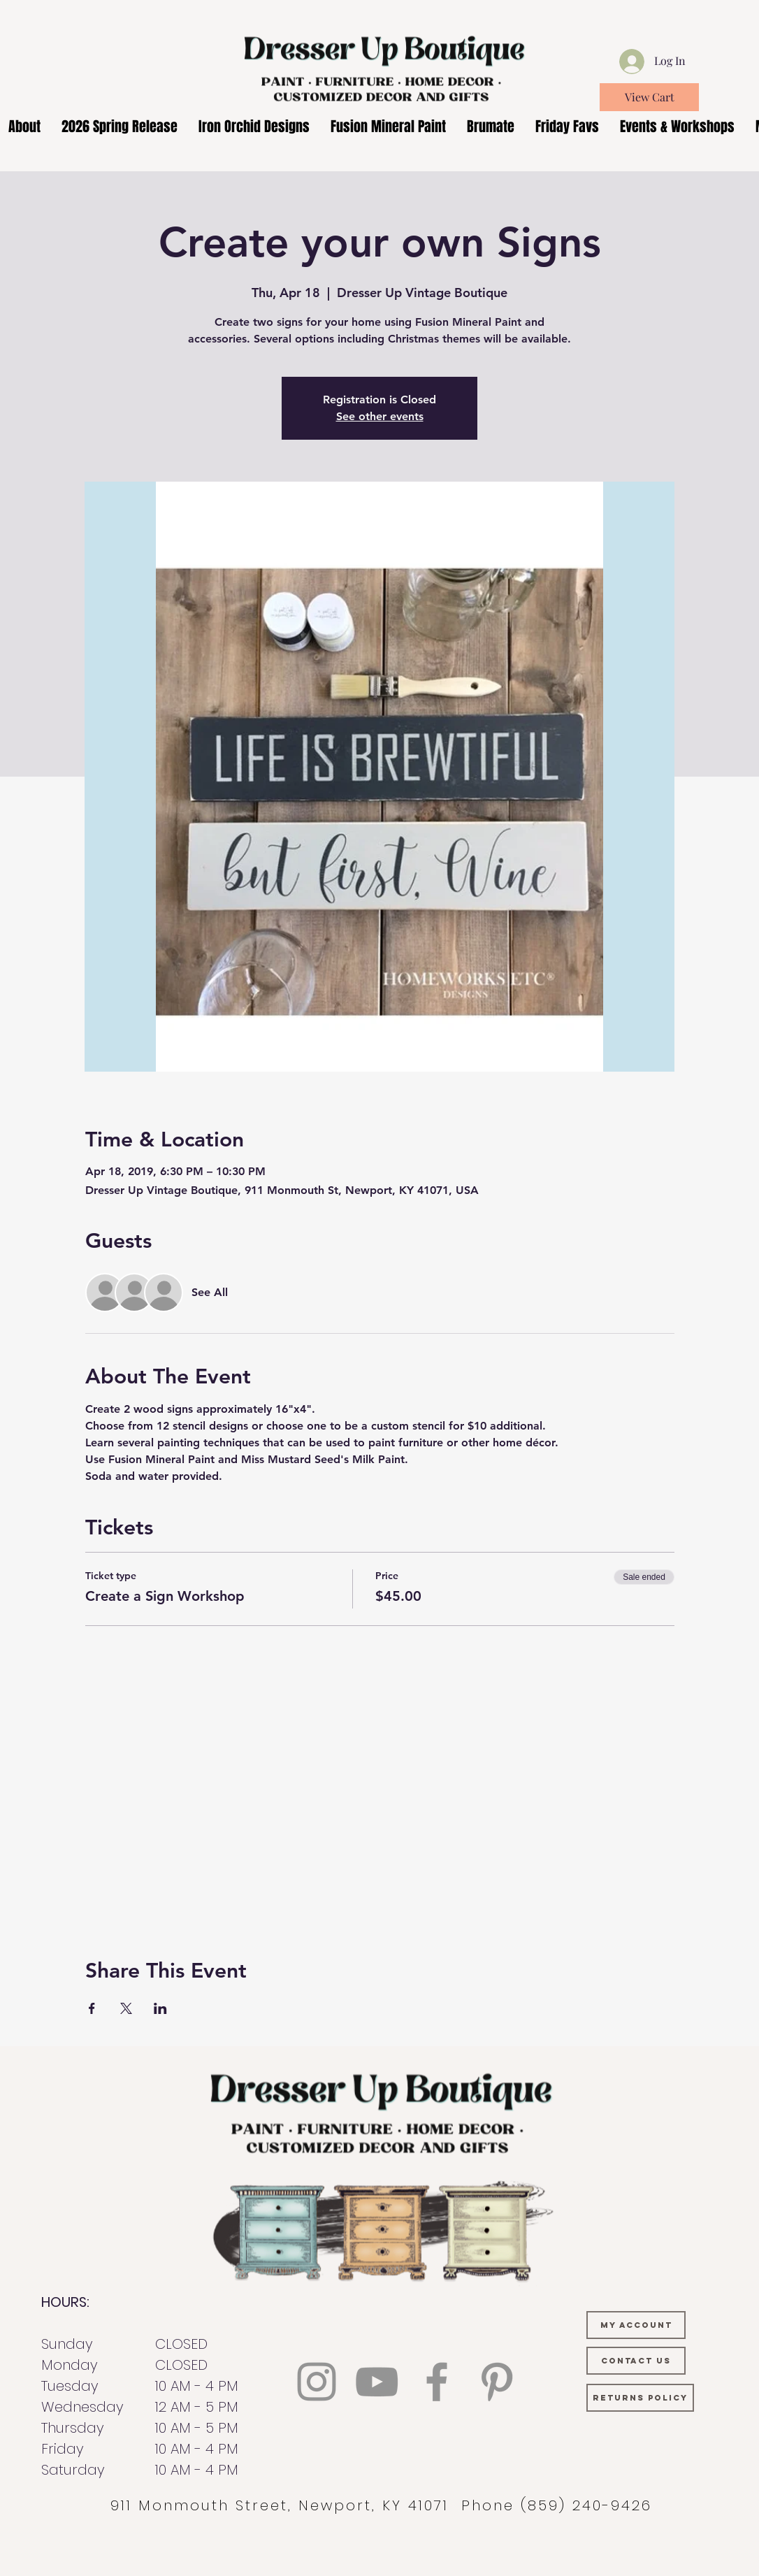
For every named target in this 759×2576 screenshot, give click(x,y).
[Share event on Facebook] (92, 2008)
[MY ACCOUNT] (636, 2325)
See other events (380, 416)
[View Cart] (649, 97)
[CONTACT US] (636, 2361)
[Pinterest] (497, 2382)
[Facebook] (437, 2382)
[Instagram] (316, 2382)
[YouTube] (377, 2382)
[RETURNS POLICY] (640, 2398)
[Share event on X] (126, 2008)
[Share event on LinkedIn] (160, 2008)
